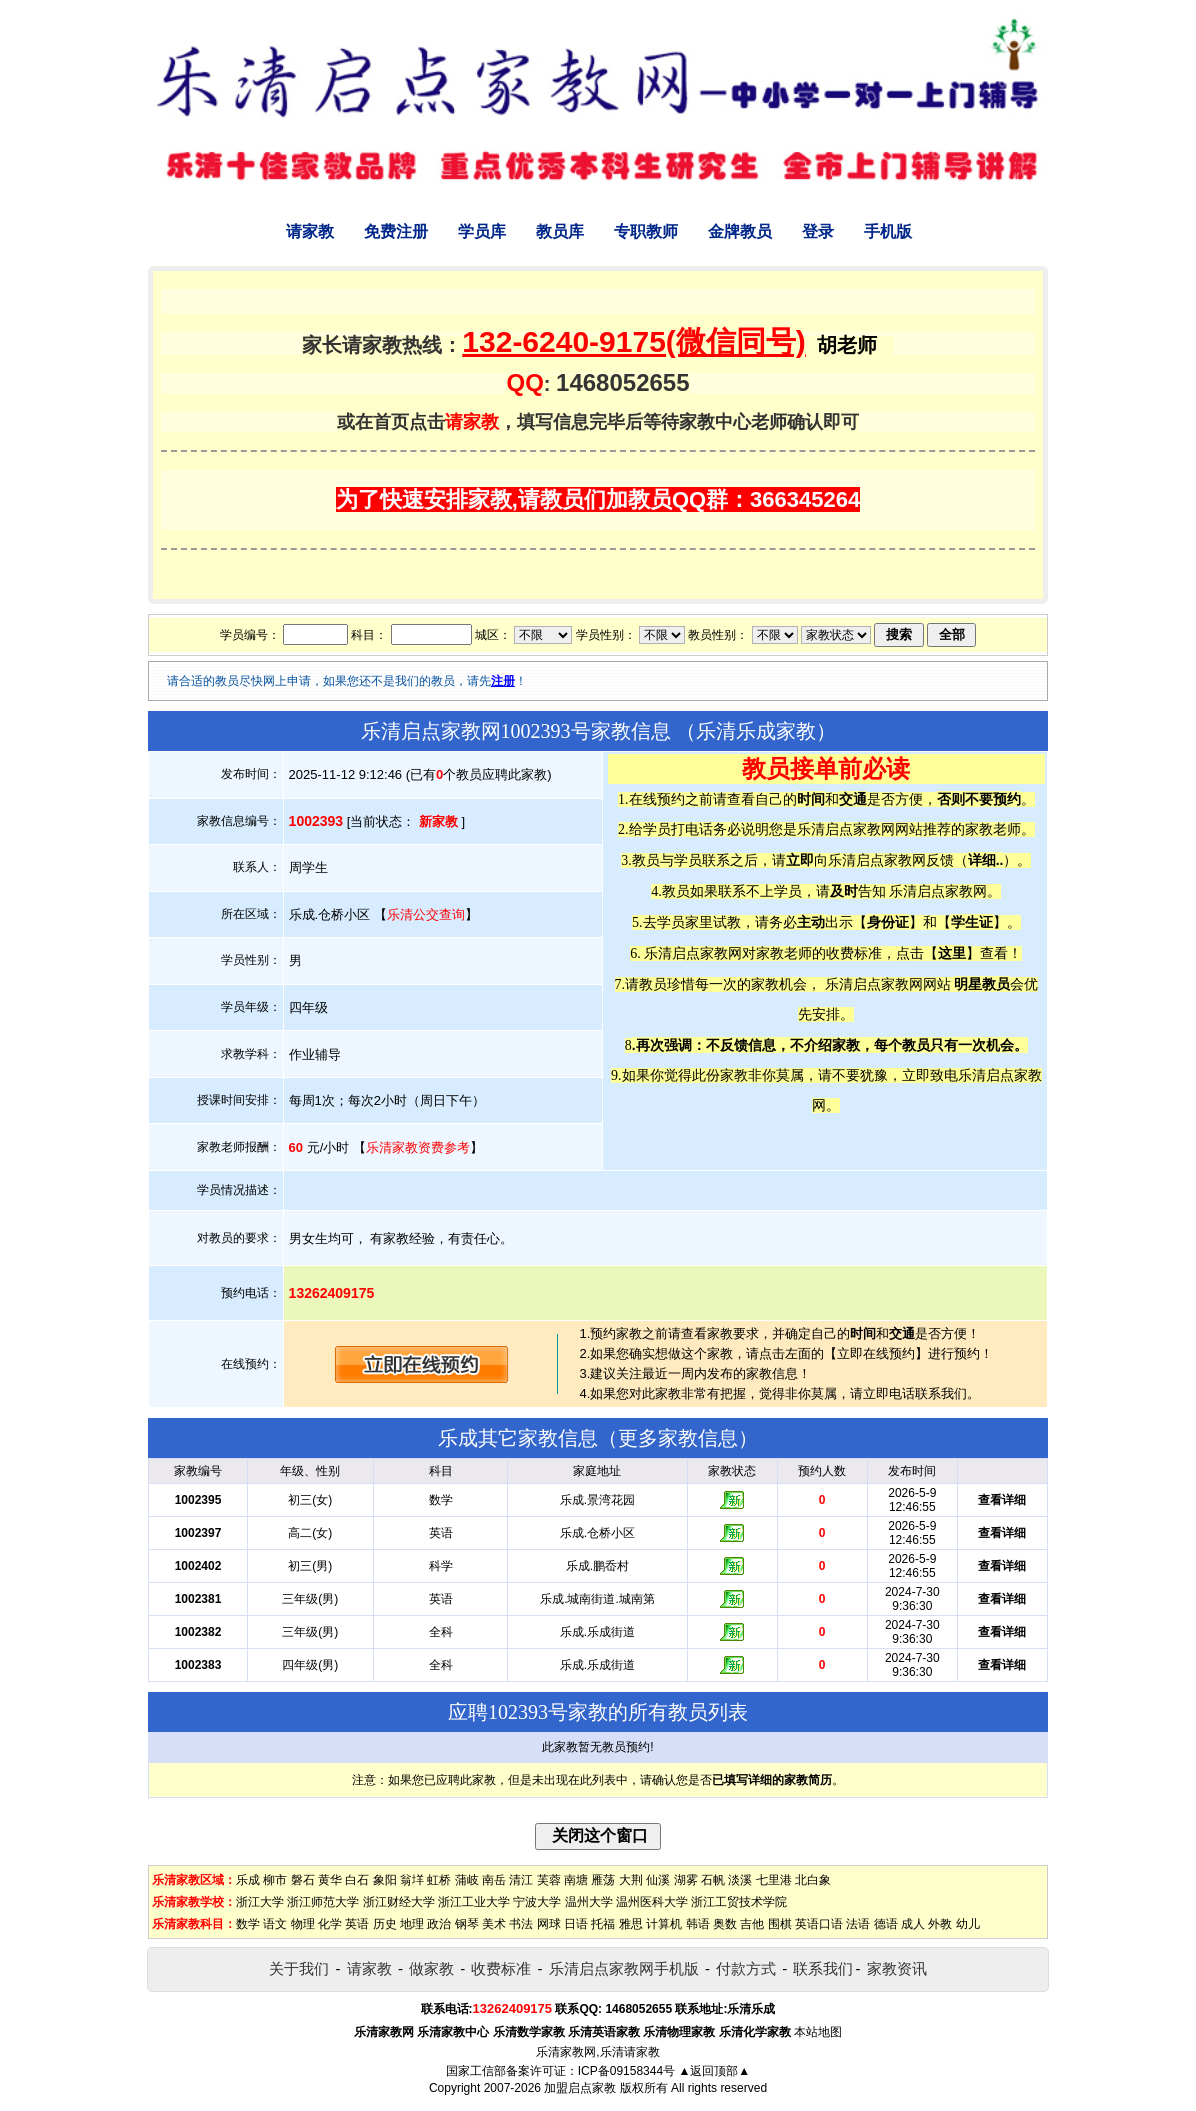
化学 (330, 1924)
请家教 (310, 231)
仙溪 (658, 1880)
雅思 (631, 1924)
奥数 (725, 1924)
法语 (858, 1924)
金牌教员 (740, 231)
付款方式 (746, 1968)
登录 (818, 231)
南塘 (576, 1880)
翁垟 (412, 1880)
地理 (412, 1924)
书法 (521, 1924)
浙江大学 (260, 1902)
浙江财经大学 (399, 1902)
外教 (940, 1924)
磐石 (303, 1880)
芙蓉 (549, 1880)
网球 (549, 1924)
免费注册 (396, 231)
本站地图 (818, 2032)
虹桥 (439, 1880)
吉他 (752, 1924)
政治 (439, 1924)
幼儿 (968, 1924)
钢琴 (467, 1924)
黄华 (330, 1880)
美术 (494, 1924)
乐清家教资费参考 (418, 1147)
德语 (886, 1924)
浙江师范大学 (323, 1902)
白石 (357, 1880)
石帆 (713, 1880)
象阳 (385, 1880)
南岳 (494, 1880)
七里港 (774, 1880)
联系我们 (823, 1968)
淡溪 (740, 1880)
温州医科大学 (652, 1902)
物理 (303, 1924)
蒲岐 (467, 1880)
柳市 (275, 1880)
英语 (357, 1924)
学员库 (482, 231)
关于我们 (299, 1968)
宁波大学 (537, 1902)
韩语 (698, 1924)
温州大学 (589, 1902)
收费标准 (501, 1968)
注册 (503, 681)
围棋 (780, 1924)
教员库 (560, 231)
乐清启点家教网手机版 (624, 1968)
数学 (248, 1924)
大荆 (631, 1880)
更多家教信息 (678, 1438)
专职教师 (646, 231)
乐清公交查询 (426, 914)
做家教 (431, 1968)
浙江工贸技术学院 (739, 1902)
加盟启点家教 (580, 2088)
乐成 (248, 1880)
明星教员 (982, 984)
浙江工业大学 (474, 1902)
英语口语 (819, 1924)
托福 (603, 1924)
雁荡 (603, 1880)
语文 (275, 1924)
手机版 (888, 231)
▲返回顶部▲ (714, 2071)
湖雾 (686, 1880)
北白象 (813, 1880)
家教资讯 (897, 1968)
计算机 (664, 1924)
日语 (576, 1924)
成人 (913, 1924)
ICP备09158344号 (626, 2071)
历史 (385, 1924)
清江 (521, 1880)
